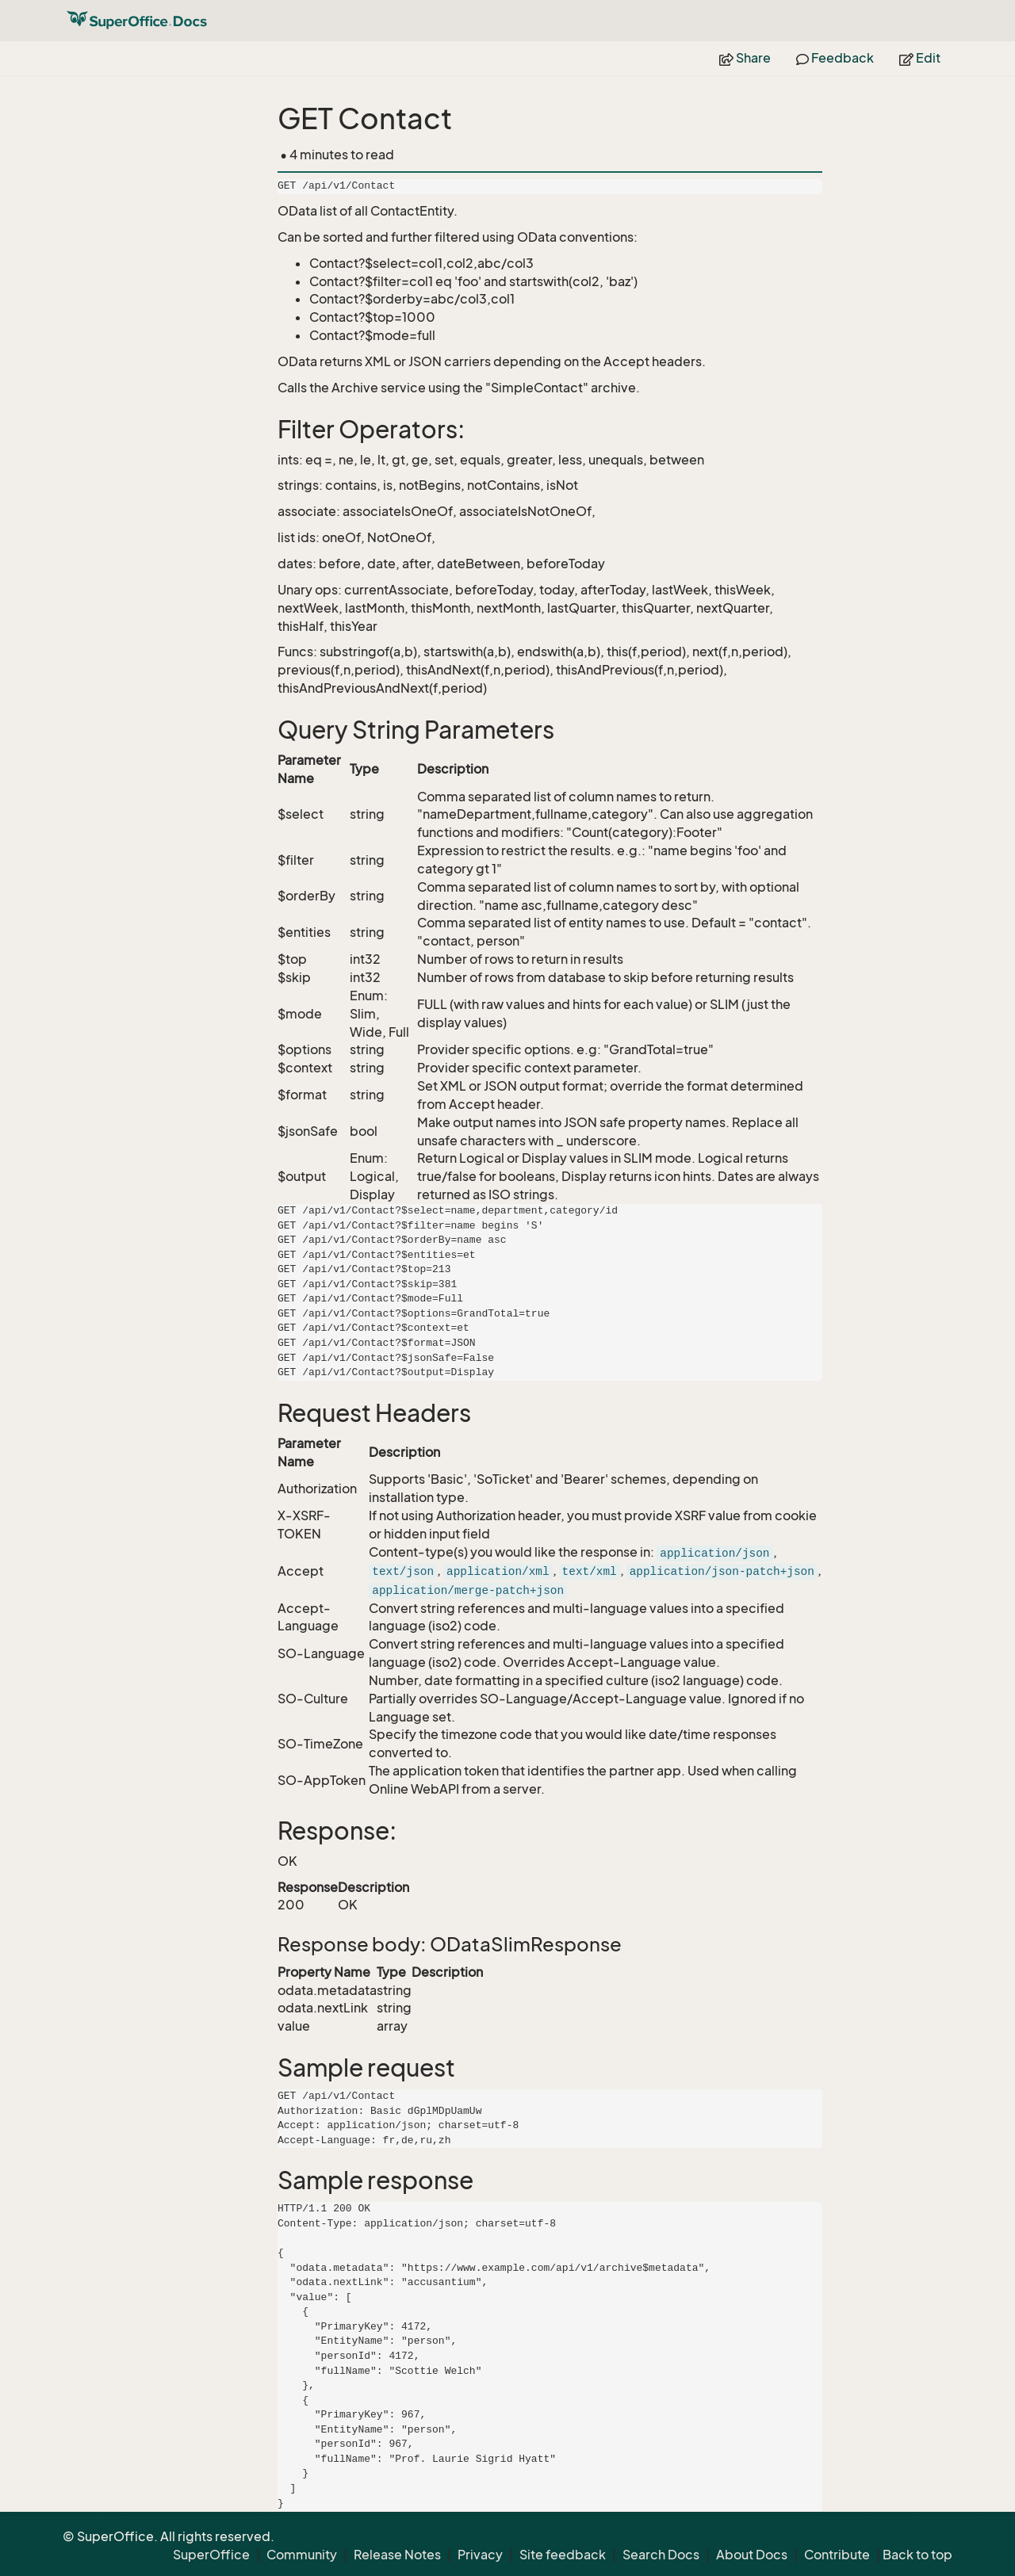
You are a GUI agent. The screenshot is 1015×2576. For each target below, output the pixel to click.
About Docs (751, 2555)
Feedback (835, 58)
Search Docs (660, 2555)
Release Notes (397, 2555)
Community (301, 2555)
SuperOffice (211, 2555)
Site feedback (562, 2555)
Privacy (480, 2555)
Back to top (917, 2555)
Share (745, 58)
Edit (919, 58)
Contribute (837, 2555)
